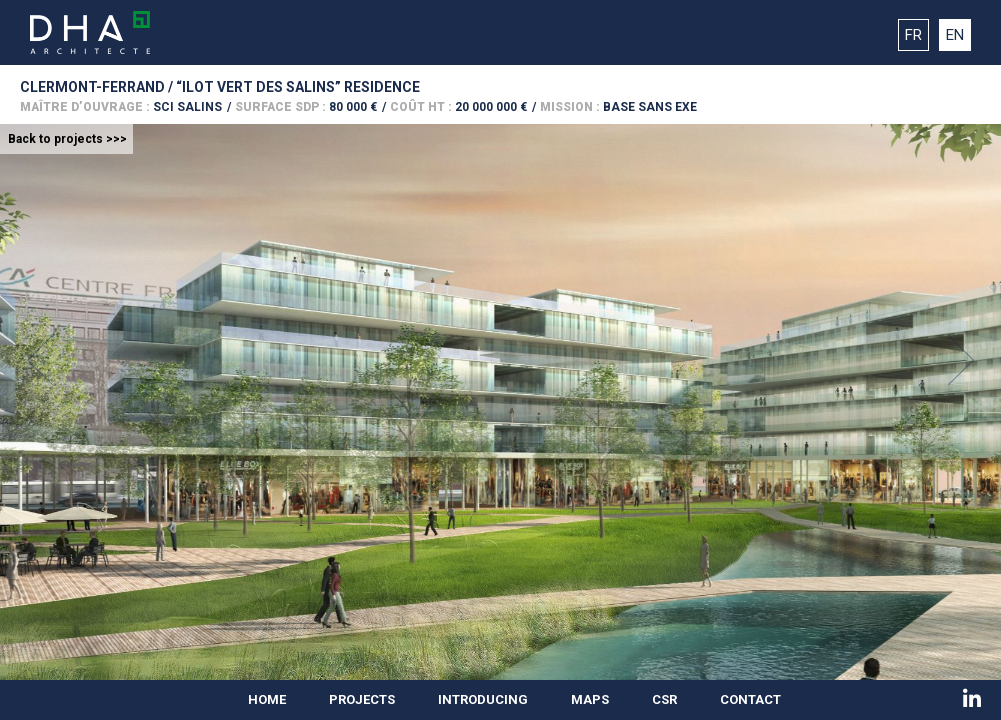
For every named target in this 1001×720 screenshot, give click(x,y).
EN (955, 35)
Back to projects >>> (67, 139)
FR (913, 35)
